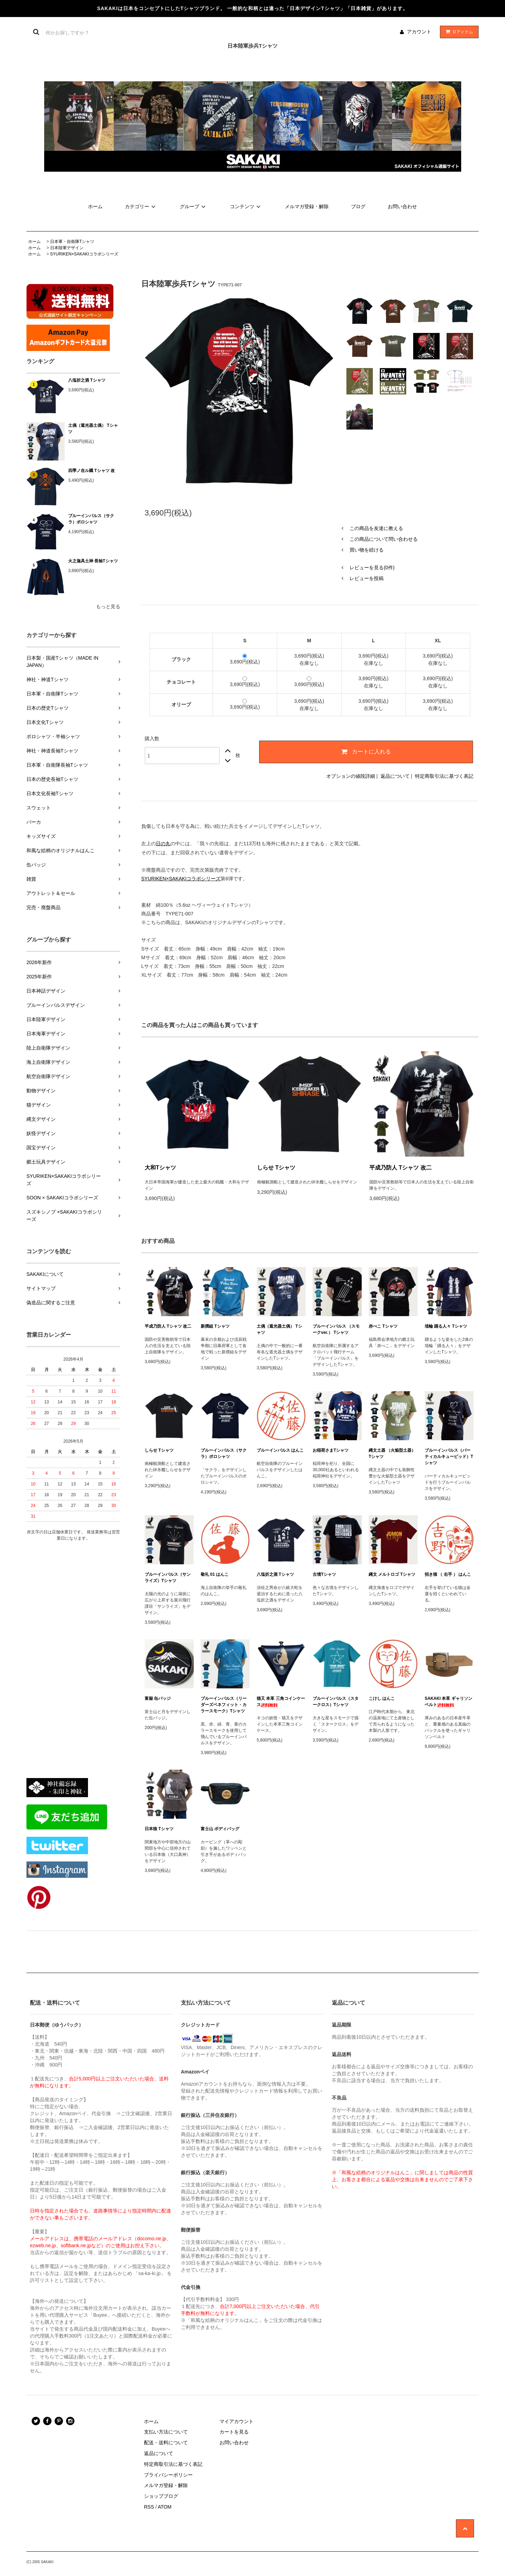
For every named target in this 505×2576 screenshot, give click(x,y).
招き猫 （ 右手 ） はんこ (448, 1574)
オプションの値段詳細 (350, 776)
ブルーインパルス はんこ (280, 1450)
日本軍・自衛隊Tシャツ (72, 241)
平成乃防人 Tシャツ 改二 (400, 1168)
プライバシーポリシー (168, 2475)
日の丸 (163, 843)
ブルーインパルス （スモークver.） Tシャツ (336, 1329)
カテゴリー (141, 206)
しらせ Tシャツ (276, 1168)
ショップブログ (161, 2496)
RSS (149, 2507)
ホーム (95, 206)
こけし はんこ (382, 1698)
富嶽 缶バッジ (158, 1698)
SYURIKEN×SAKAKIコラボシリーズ (84, 254)
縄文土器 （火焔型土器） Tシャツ (392, 1453)
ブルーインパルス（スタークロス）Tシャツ (336, 1701)
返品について (395, 776)
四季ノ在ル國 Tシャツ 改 (91, 470)
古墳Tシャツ (324, 1574)
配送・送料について (166, 2442)
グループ (194, 206)
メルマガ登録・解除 (307, 206)
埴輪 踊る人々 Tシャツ (446, 1326)
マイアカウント (236, 2421)
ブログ (358, 206)
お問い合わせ (402, 206)
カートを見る (234, 2432)
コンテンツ (246, 206)
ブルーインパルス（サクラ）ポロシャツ (91, 518)
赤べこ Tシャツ (383, 1326)
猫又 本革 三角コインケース (281, 1701)
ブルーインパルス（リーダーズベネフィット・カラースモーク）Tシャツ (224, 1704)
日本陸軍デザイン (66, 247)
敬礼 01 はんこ (215, 1574)
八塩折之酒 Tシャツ (86, 380)
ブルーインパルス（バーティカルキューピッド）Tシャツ (449, 1456)
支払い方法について (166, 2432)
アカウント (419, 31)
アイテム (457, 31)
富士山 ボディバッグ (220, 1828)
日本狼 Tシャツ (159, 1828)
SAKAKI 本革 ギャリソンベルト (448, 1701)
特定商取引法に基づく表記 (444, 776)
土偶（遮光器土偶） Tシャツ (93, 428)
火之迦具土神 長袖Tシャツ (93, 561)
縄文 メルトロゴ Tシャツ (392, 1574)
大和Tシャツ (160, 1168)
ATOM (164, 2507)
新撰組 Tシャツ (215, 1326)
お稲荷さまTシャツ (330, 1450)
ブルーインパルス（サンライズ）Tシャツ (168, 1577)
